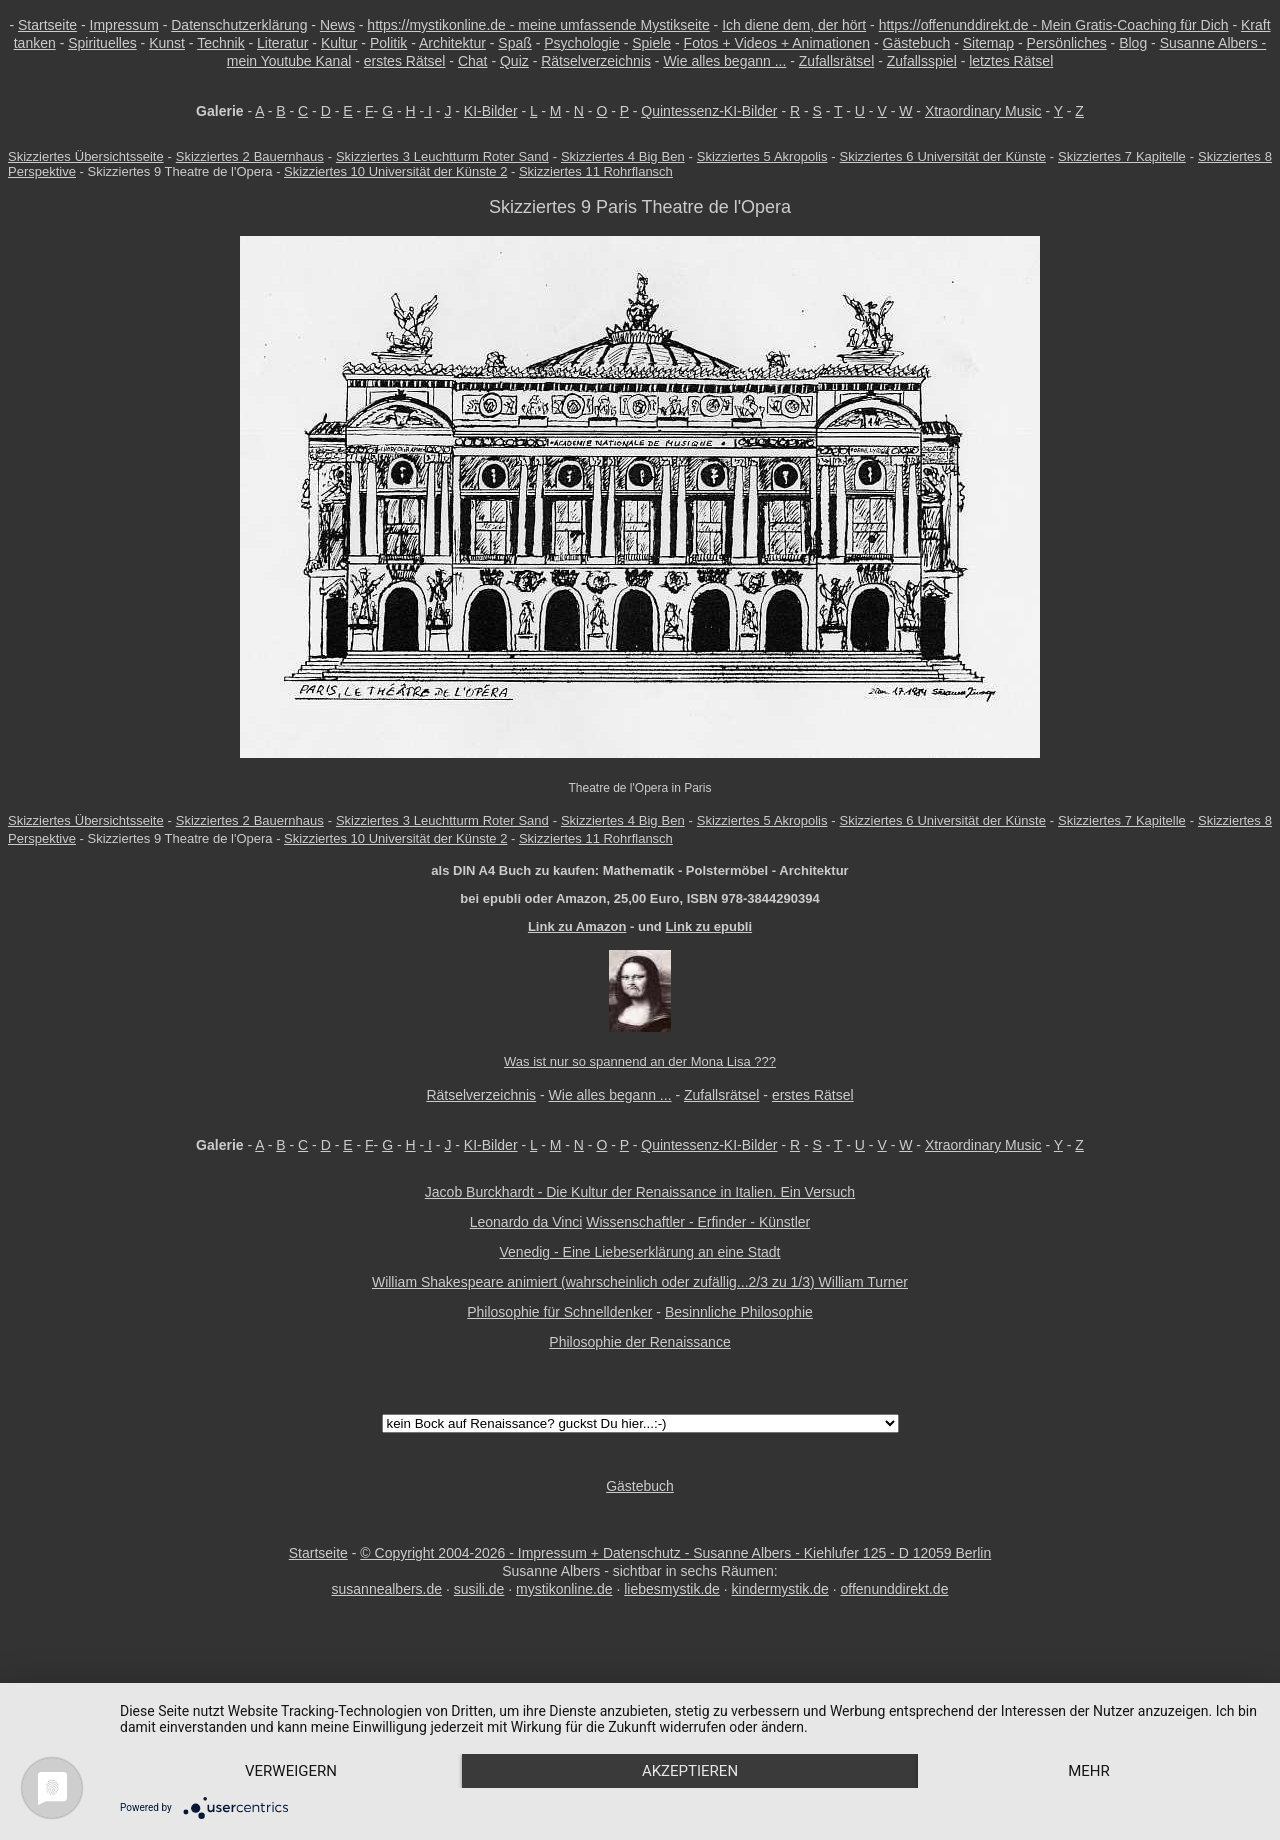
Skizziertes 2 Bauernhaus (250, 156)
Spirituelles (102, 43)
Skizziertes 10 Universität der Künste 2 (395, 171)
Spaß (514, 43)
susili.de (479, 1589)
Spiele (651, 43)
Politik (388, 43)
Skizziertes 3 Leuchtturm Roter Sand (442, 156)
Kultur (339, 43)
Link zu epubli (708, 926)
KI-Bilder (491, 111)
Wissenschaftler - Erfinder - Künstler (698, 1222)
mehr (1089, 1771)
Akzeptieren (690, 1771)
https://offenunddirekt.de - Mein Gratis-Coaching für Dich (1054, 25)
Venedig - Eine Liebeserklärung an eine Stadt (640, 1252)
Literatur (282, 43)
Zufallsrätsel (836, 61)
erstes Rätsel (405, 61)
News (337, 25)
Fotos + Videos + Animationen (777, 43)
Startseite (47, 25)
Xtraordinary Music (983, 111)
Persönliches (1067, 43)
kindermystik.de (780, 1589)
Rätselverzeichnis (596, 61)
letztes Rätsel (1011, 61)
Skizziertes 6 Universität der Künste (943, 156)
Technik (220, 43)
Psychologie (582, 43)
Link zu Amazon (577, 926)
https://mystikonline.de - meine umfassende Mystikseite (538, 25)
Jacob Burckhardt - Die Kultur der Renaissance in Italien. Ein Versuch (640, 1192)
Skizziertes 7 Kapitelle (1122, 156)
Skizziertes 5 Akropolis (762, 156)
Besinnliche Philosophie (739, 1312)
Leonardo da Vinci (526, 1222)
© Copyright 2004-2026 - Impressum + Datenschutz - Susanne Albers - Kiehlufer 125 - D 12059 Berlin (675, 1553)
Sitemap (988, 43)
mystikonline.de (564, 1589)
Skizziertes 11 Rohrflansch (596, 171)
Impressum (124, 25)
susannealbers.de (387, 1589)
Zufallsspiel (922, 61)
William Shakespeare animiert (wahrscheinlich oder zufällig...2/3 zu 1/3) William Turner (640, 1282)
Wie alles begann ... (724, 61)
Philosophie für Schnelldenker (559, 1312)
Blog (1133, 43)
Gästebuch (917, 43)
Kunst (167, 43)
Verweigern (291, 1771)
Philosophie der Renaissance (639, 1342)
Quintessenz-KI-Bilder (709, 111)
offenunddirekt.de (895, 1589)
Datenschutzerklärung (239, 25)
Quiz (514, 61)
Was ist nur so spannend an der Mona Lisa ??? (640, 1061)
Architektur (452, 43)
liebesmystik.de (672, 1589)
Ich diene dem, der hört (794, 25)
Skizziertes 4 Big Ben (623, 156)
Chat (473, 61)
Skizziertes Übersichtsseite (86, 156)
